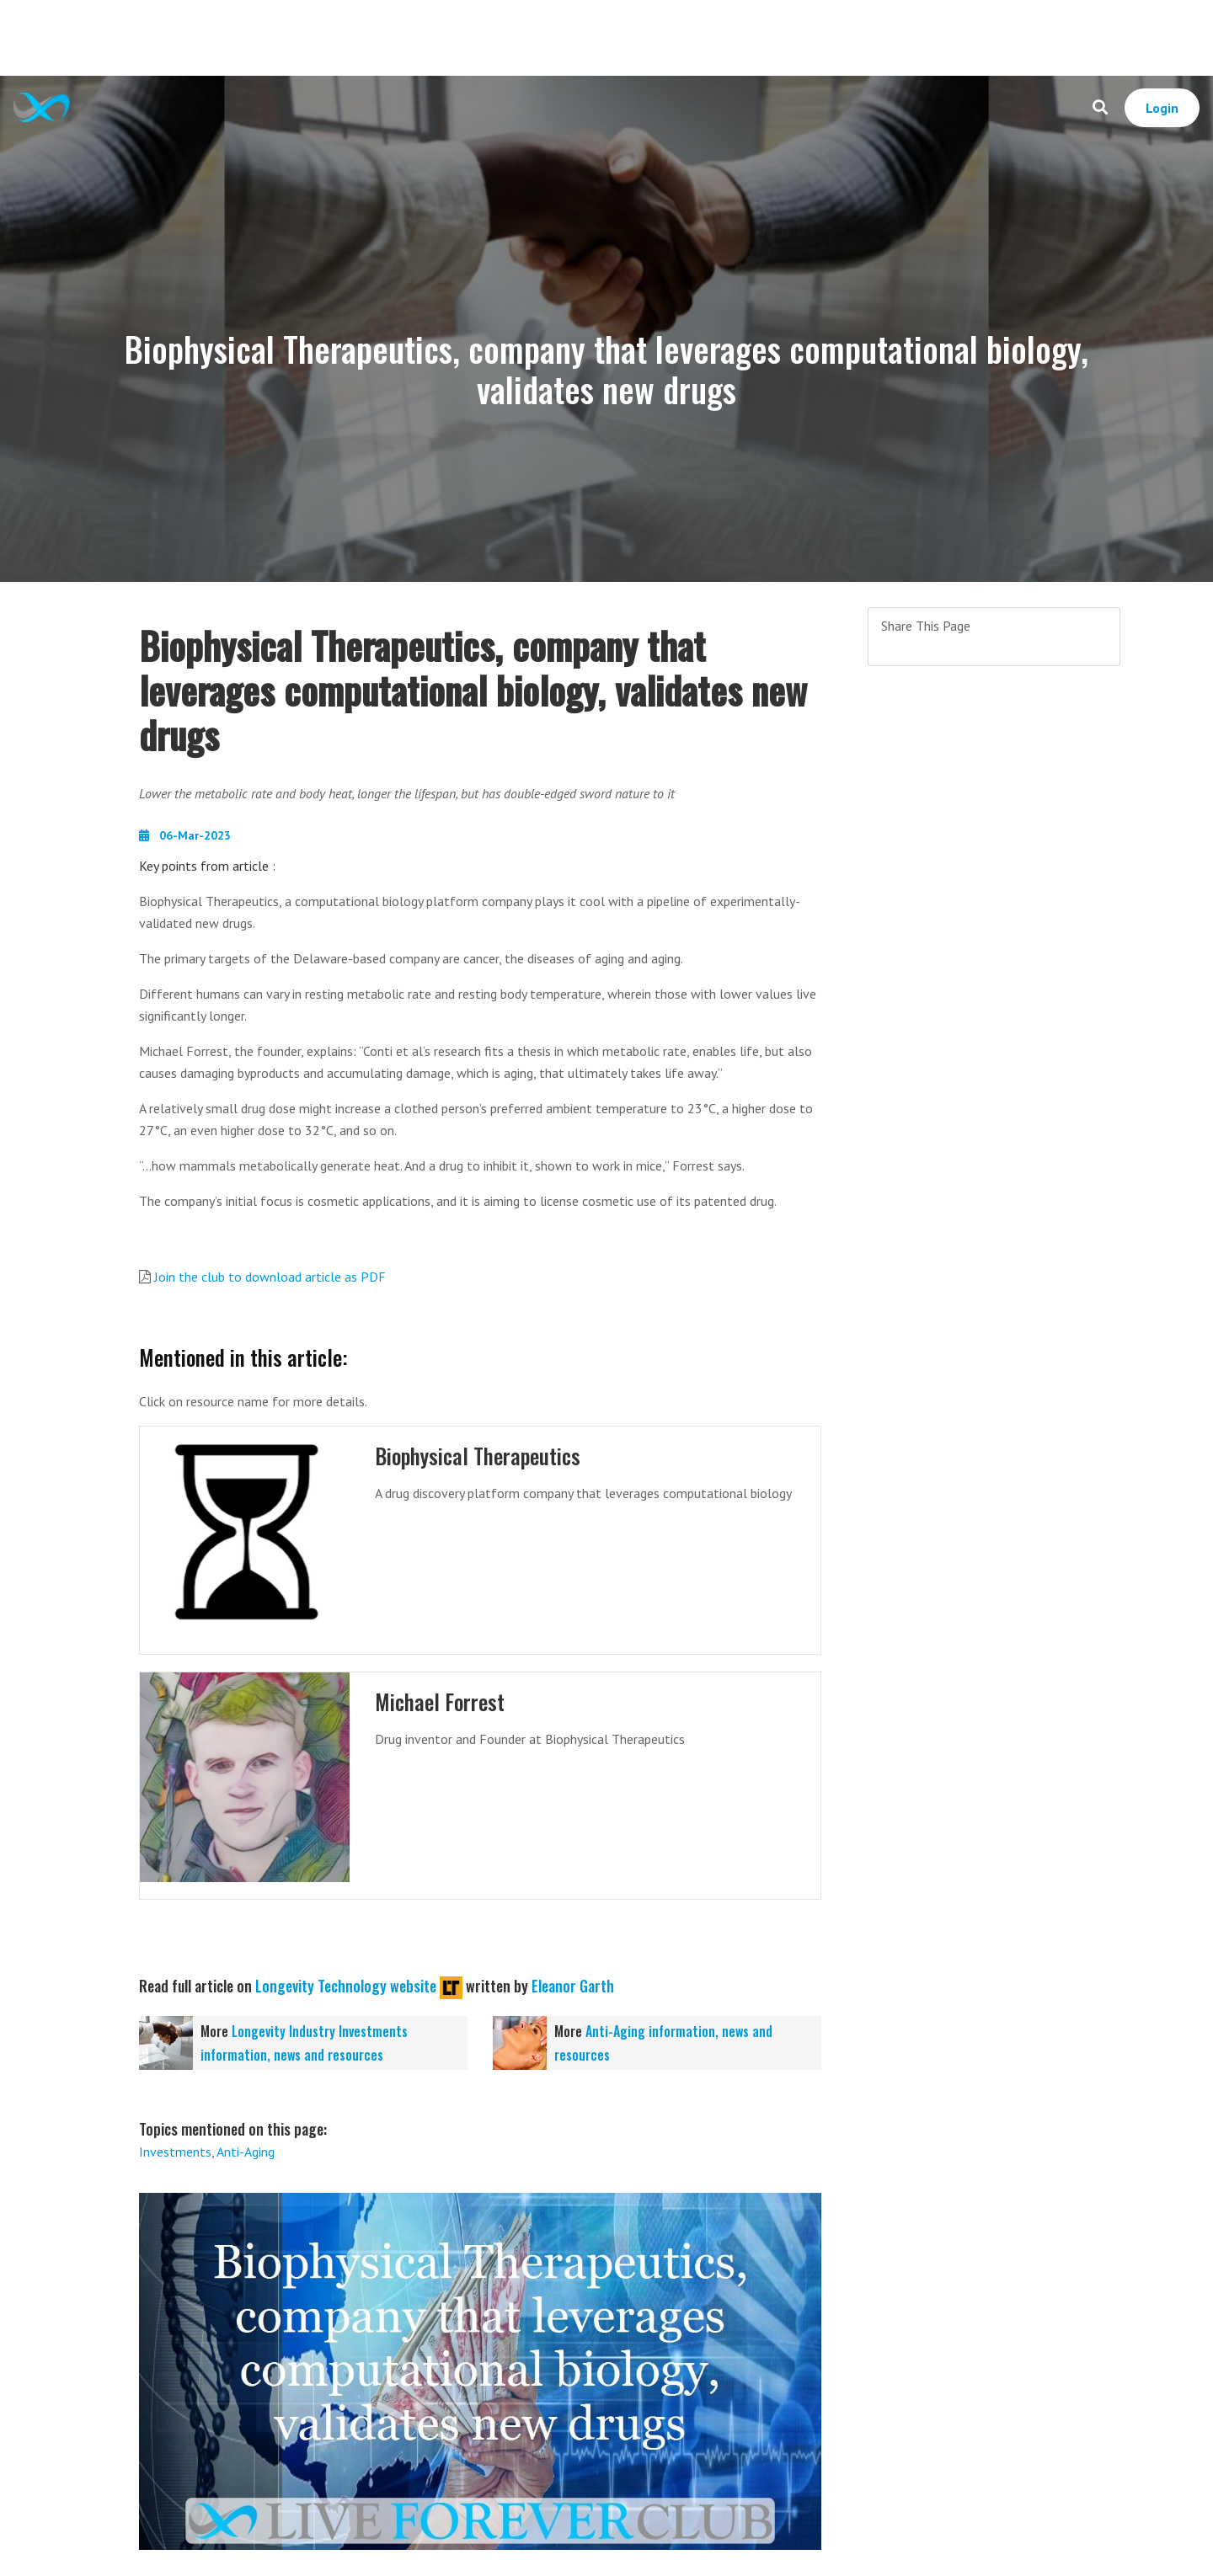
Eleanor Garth (573, 1986)
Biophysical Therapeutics (477, 1455)
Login (1162, 107)
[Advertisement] (606, 38)
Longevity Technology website (345, 1986)
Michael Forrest (440, 1701)
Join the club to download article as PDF (270, 1276)
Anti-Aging (245, 2151)
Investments (175, 2151)
